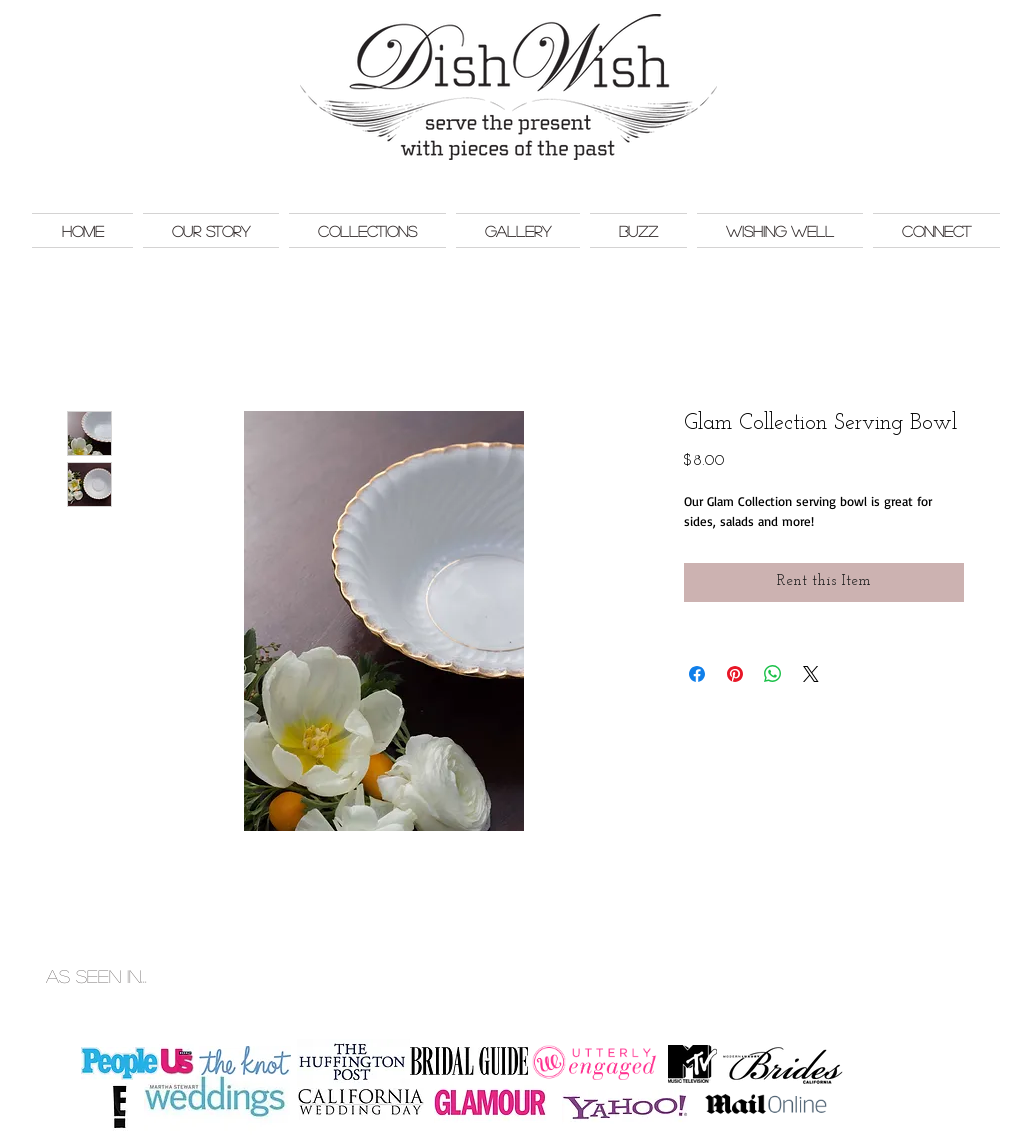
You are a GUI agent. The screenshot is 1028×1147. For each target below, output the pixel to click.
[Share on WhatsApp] (773, 674)
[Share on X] (811, 674)
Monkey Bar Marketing (951, 955)
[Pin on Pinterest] (735, 674)
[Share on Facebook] (697, 674)
